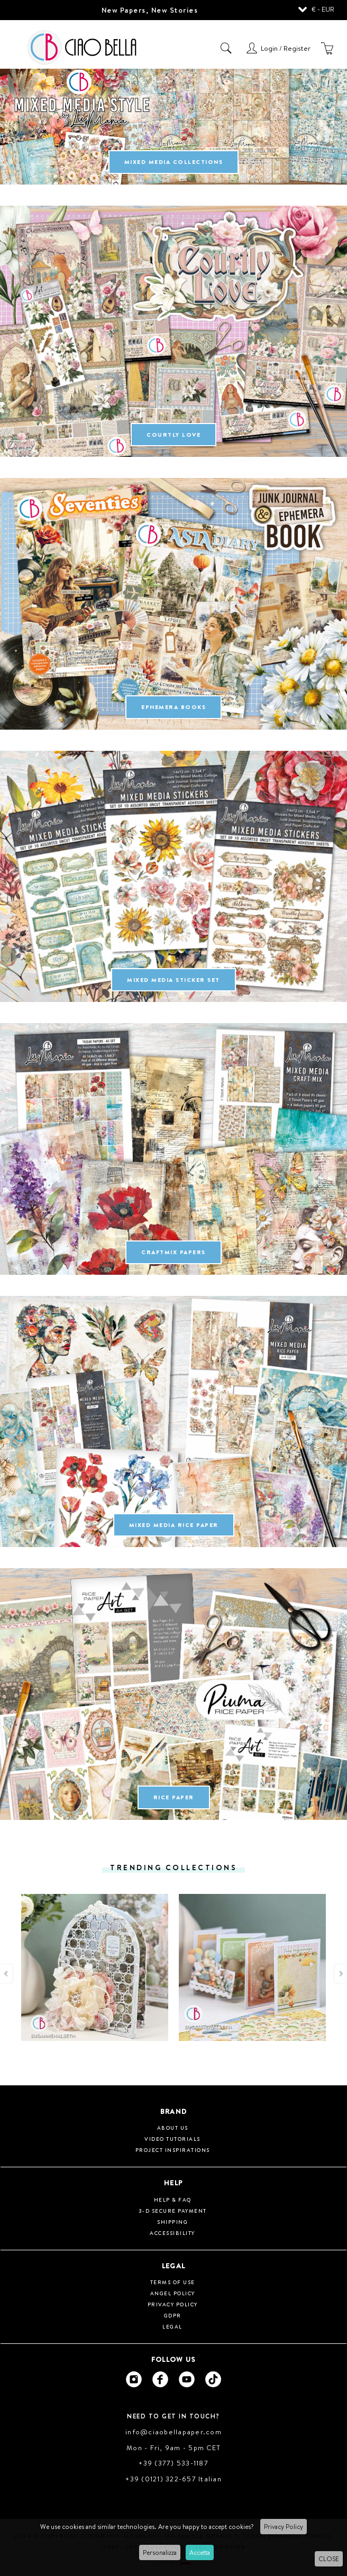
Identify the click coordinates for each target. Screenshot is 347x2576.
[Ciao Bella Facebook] (160, 2379)
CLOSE (328, 2558)
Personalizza (160, 2552)
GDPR (172, 2315)
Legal (172, 2326)
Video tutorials (172, 2138)
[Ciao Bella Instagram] (134, 2379)
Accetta (199, 2552)
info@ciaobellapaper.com (173, 2431)
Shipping (172, 2221)
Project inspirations (172, 2150)
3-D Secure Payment (173, 2210)
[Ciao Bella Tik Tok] (213, 2379)
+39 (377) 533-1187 (173, 2463)
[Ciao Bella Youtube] (187, 2379)
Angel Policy (172, 2293)
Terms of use (172, 2282)
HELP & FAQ (172, 2199)
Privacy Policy (283, 2526)
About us (172, 2127)
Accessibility (172, 2233)
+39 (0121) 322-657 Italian (173, 2478)
